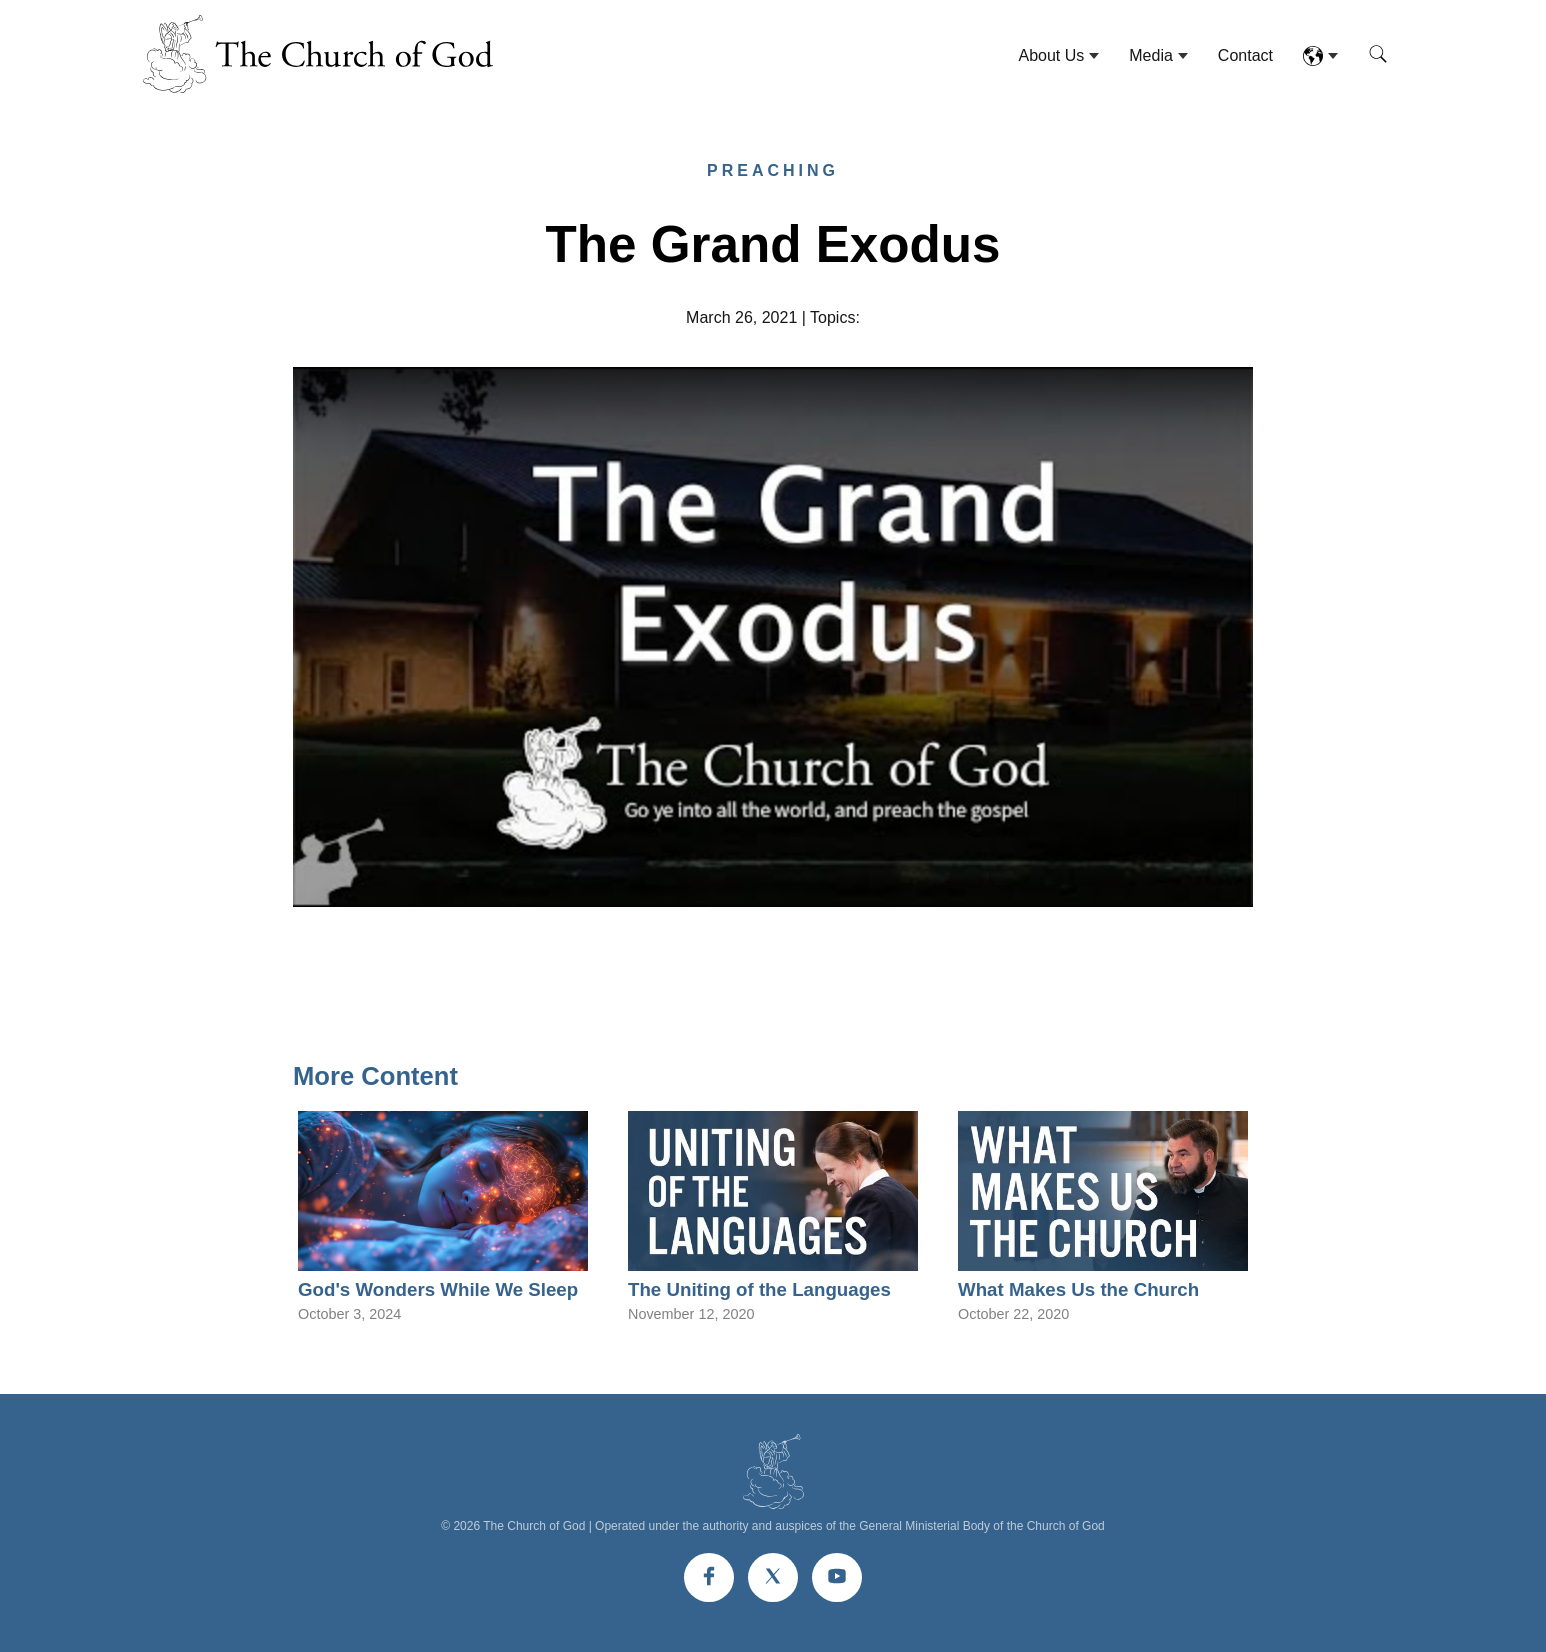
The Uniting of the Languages (759, 1289)
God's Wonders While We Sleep (438, 1289)
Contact (1245, 55)
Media (1151, 55)
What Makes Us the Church (1078, 1289)
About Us (1051, 55)
